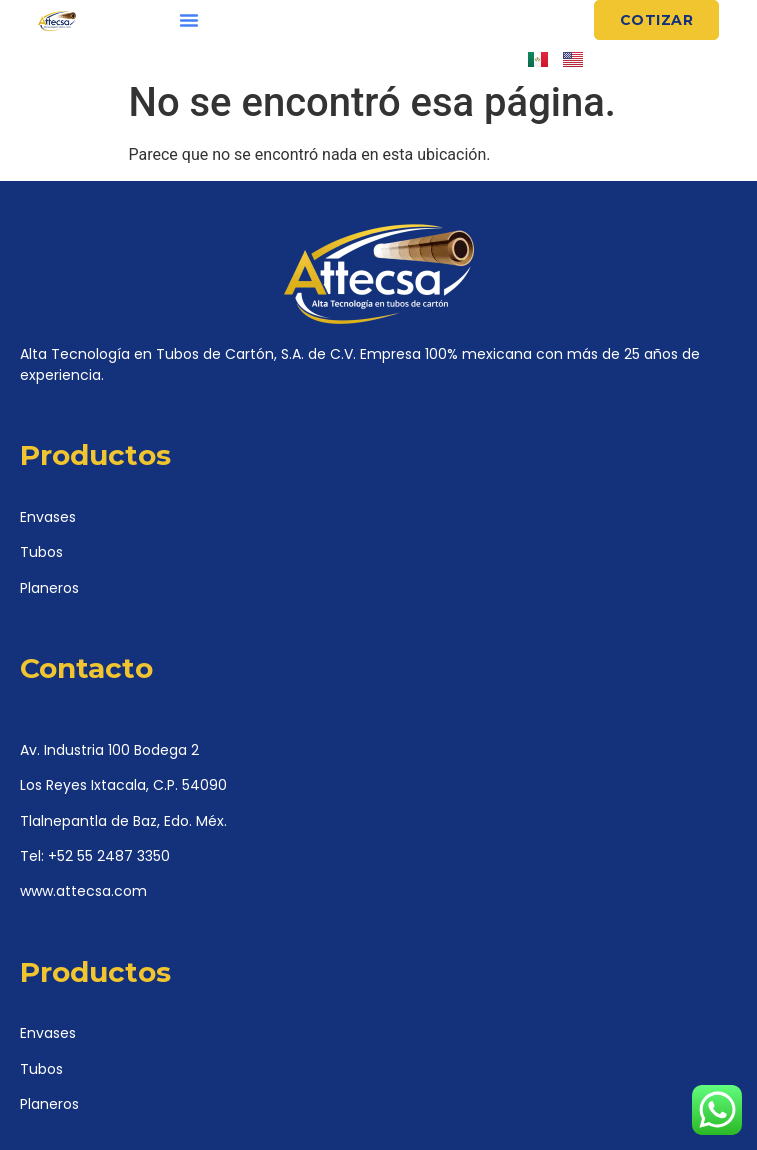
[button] (189, 20)
